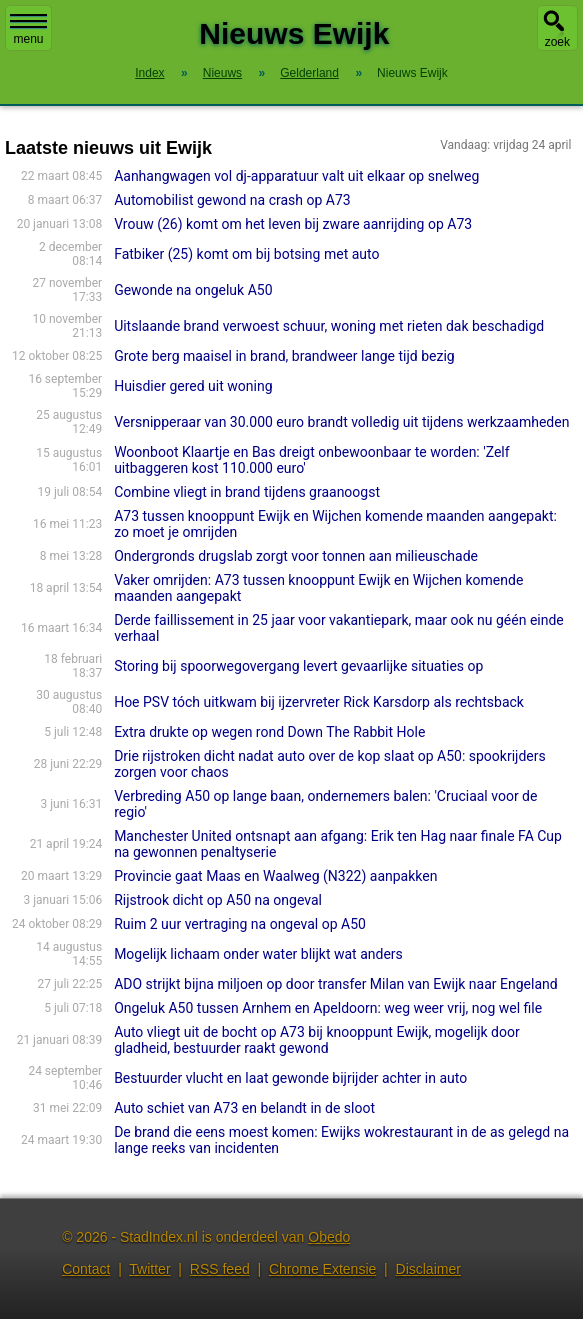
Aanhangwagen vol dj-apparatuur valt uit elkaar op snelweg (296, 176)
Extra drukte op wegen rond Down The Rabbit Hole (269, 732)
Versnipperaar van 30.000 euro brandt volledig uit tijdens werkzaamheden (341, 422)
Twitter (149, 1269)
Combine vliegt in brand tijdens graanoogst (247, 492)
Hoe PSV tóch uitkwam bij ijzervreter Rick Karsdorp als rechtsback (319, 702)
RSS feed (220, 1269)
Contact (86, 1269)
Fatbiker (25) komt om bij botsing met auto (246, 254)
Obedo (329, 1237)
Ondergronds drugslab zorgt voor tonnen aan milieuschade (296, 556)
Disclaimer (428, 1269)
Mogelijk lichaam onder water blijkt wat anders (258, 954)
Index (149, 73)
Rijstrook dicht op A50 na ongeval (218, 900)
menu (28, 30)
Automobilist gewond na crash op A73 (232, 200)
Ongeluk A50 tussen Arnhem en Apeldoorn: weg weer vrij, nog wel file (328, 1008)
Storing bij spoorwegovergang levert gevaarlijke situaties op (298, 666)
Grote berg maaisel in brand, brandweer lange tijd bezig (284, 356)
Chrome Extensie (322, 1269)
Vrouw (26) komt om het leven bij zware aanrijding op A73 (293, 224)
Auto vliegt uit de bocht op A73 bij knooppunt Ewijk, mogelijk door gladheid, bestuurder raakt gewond (317, 1040)
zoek (557, 42)
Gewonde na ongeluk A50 (193, 290)
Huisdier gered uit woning (193, 386)
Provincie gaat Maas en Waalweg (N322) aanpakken (275, 876)
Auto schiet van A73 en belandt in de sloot (244, 1108)
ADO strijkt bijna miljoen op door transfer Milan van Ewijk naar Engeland (336, 984)
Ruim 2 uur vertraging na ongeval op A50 (240, 924)
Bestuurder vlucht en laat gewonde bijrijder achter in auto (290, 1078)
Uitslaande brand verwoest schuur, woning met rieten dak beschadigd (329, 326)
